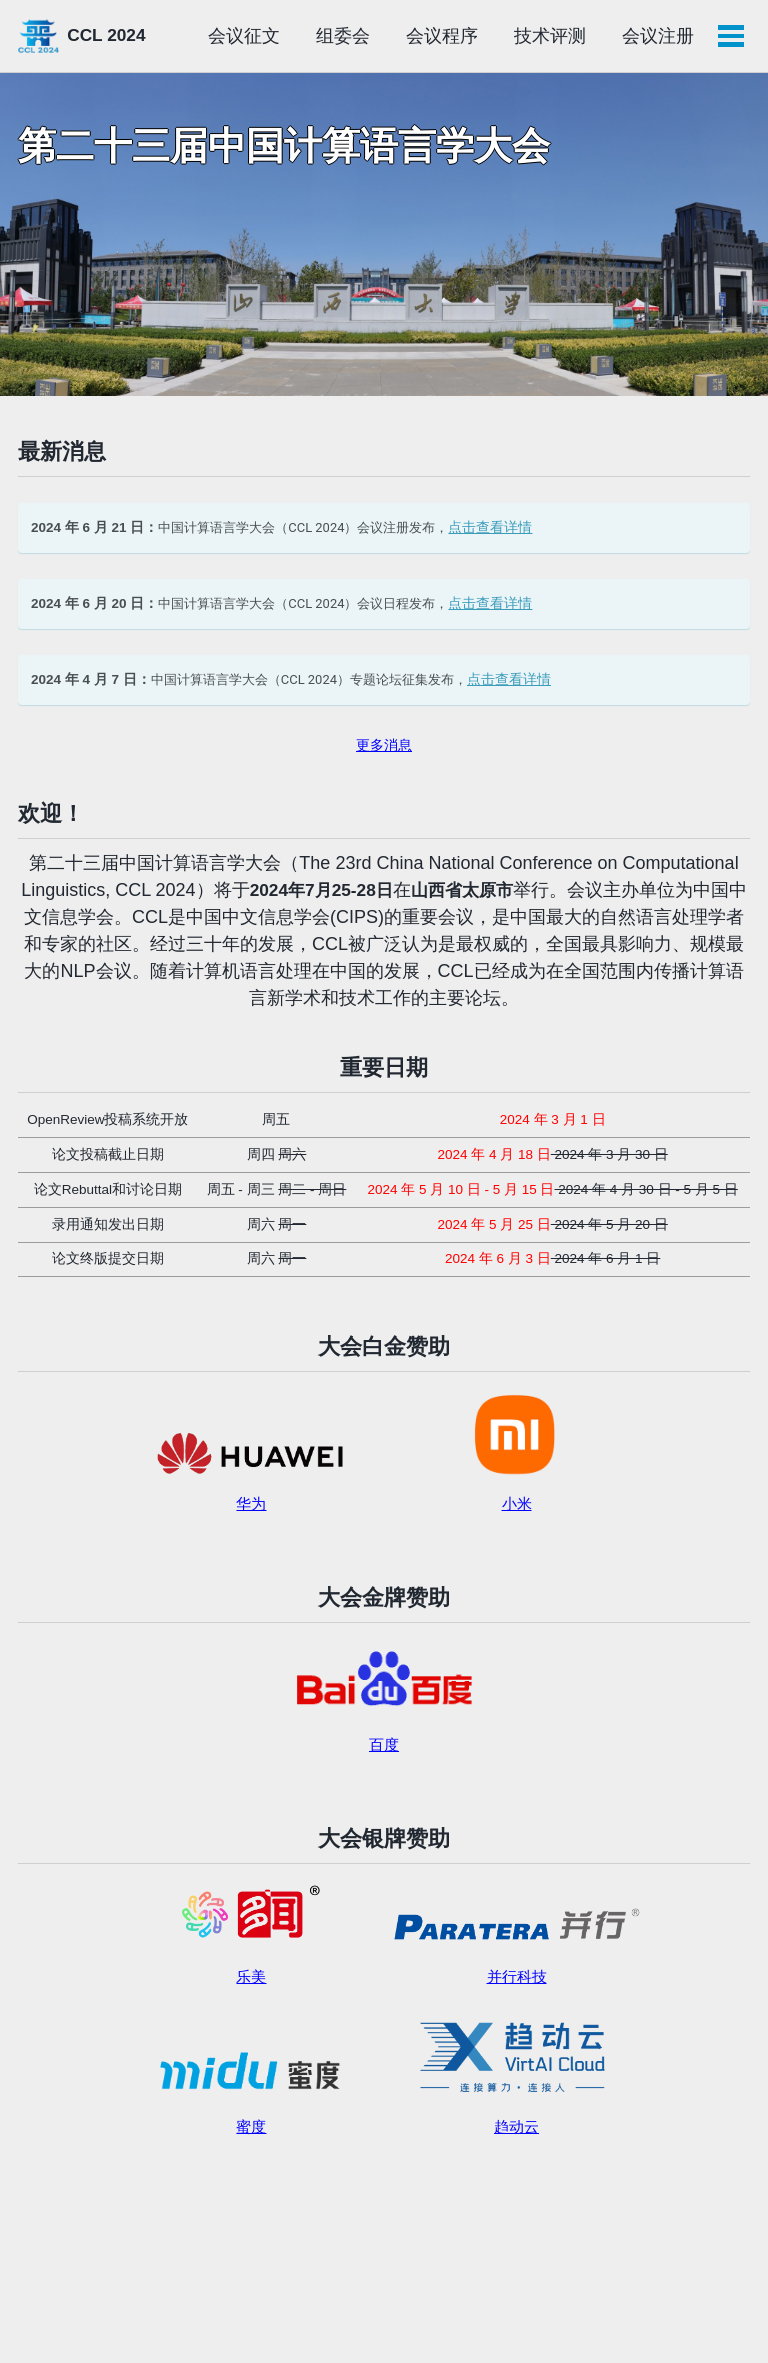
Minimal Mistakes (177, 2318)
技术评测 (657, 36)
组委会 (450, 36)
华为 (251, 1529)
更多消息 (384, 758)
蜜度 (251, 2161)
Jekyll (100, 2318)
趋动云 (516, 2161)
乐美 (251, 2010)
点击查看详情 (511, 533)
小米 (517, 1529)
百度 (384, 1774)
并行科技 (517, 2010)
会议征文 (351, 36)
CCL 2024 (110, 36)
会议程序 (549, 36)
